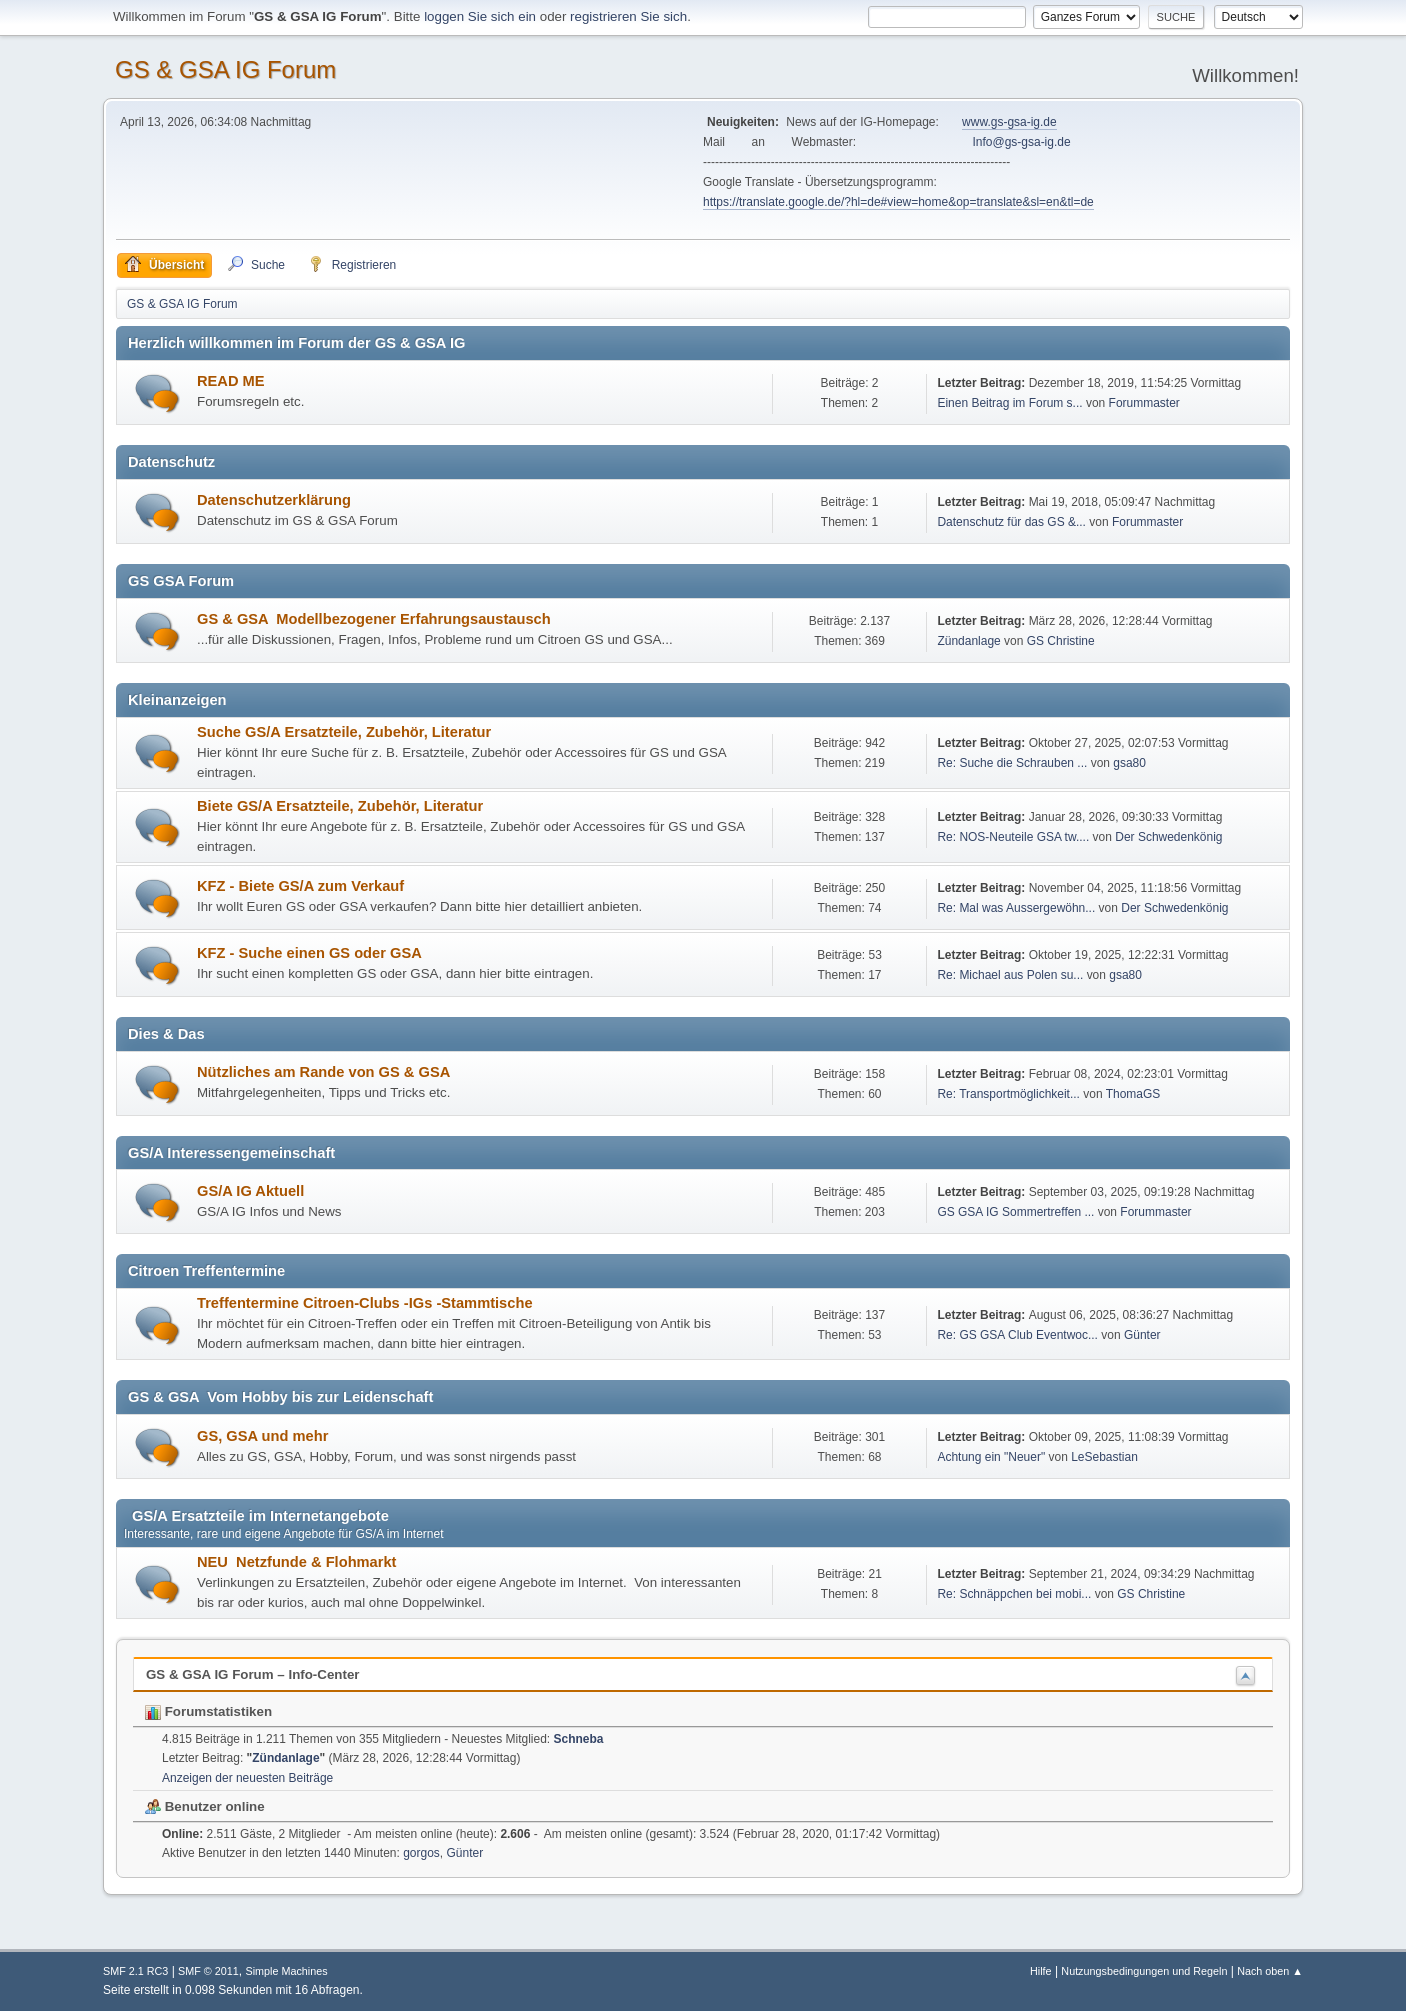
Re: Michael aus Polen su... (1010, 975)
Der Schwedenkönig (1168, 837)
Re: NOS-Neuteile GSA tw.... (1013, 837)
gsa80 (1129, 763)
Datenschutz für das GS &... (1011, 522)
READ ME (231, 381)
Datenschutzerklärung (274, 500)
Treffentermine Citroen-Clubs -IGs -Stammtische (365, 1303)
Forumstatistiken (208, 1711)
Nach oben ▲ (1270, 1971)
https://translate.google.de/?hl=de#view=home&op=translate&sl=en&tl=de (898, 202)
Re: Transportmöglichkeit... (1008, 1094)
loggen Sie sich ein (480, 16)
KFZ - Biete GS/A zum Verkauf (300, 886)
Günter (1142, 1335)
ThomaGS (1133, 1094)
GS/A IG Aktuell (250, 1191)
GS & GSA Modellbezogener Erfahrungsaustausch (374, 619)
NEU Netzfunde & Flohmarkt (297, 1562)
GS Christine (1061, 641)
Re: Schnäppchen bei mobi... (1014, 1594)
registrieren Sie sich (628, 16)
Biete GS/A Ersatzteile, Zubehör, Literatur (340, 806)
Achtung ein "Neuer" (991, 1457)
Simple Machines (286, 1971)
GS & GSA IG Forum (225, 69)
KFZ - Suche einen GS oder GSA (309, 953)
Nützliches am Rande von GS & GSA (323, 1072)
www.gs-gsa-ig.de (1009, 122)
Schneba (579, 1739)
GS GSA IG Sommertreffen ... (1015, 1212)
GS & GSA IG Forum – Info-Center (253, 1674)
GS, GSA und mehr (262, 1436)
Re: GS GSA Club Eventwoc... (1017, 1335)
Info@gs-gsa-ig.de (1022, 142)
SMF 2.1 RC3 (135, 1971)
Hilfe (1041, 1971)
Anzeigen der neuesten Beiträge (247, 1778)
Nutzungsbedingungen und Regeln (1144, 1971)
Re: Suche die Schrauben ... (1012, 763)
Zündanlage (968, 641)
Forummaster (1144, 403)
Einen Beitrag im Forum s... (1009, 403)
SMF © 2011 (208, 1971)
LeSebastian (1104, 1457)
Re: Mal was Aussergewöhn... (1016, 908)
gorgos (421, 1853)
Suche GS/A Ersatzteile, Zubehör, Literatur (344, 732)
